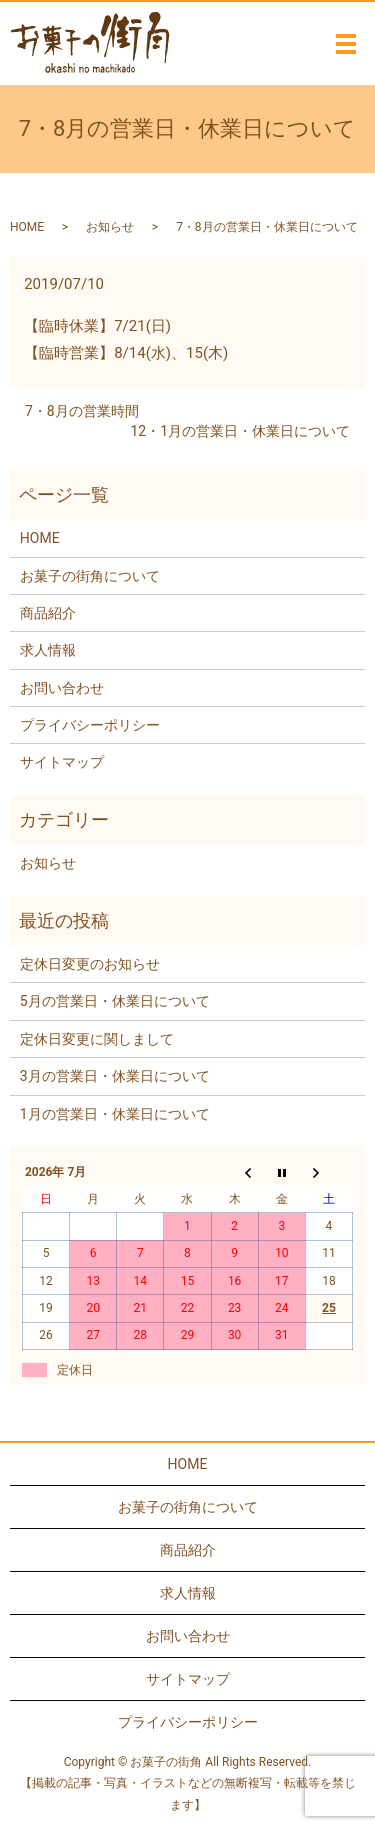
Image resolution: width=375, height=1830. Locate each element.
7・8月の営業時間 (82, 411)
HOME (27, 227)
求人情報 (48, 650)
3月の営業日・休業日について (115, 1076)
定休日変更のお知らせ (90, 964)
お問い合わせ (62, 688)
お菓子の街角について (90, 576)
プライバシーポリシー (90, 725)
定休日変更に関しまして (97, 1039)
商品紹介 (48, 613)
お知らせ (110, 227)
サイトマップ (62, 762)
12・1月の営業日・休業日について (240, 431)
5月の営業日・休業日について (115, 1001)
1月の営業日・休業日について (115, 1114)
